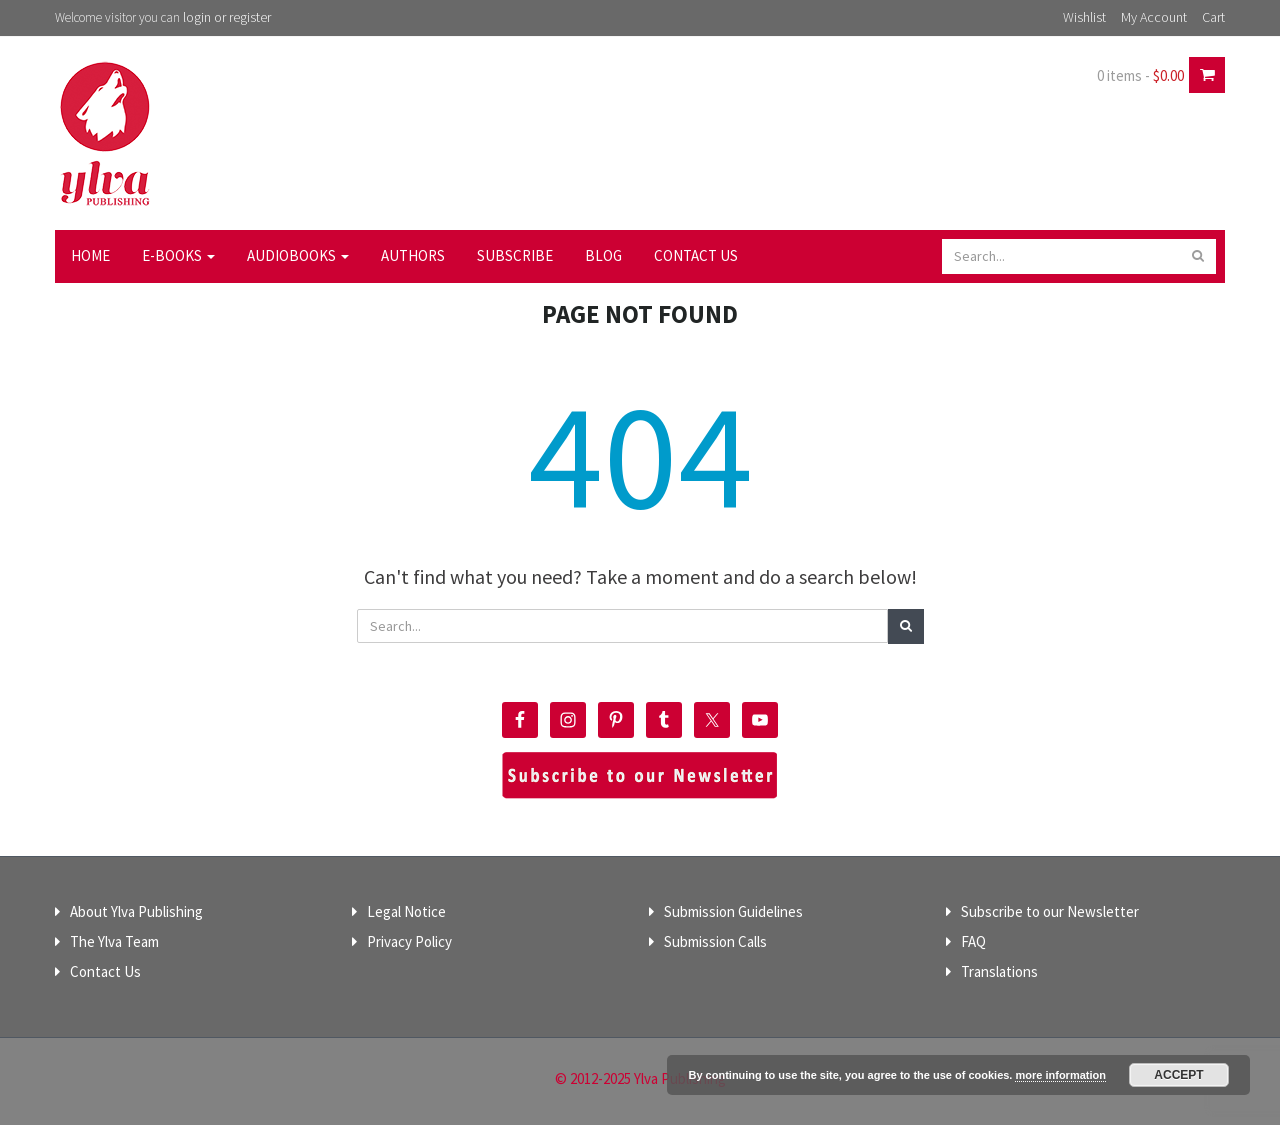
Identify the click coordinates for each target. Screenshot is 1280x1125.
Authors (413, 255)
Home (90, 255)
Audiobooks (298, 255)
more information (1060, 1075)
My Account (1154, 17)
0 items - (1140, 75)
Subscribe (515, 255)
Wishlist (1084, 17)
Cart (1213, 17)
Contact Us (696, 255)
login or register (227, 17)
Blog (603, 255)
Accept (1178, 1075)
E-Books (178, 255)
